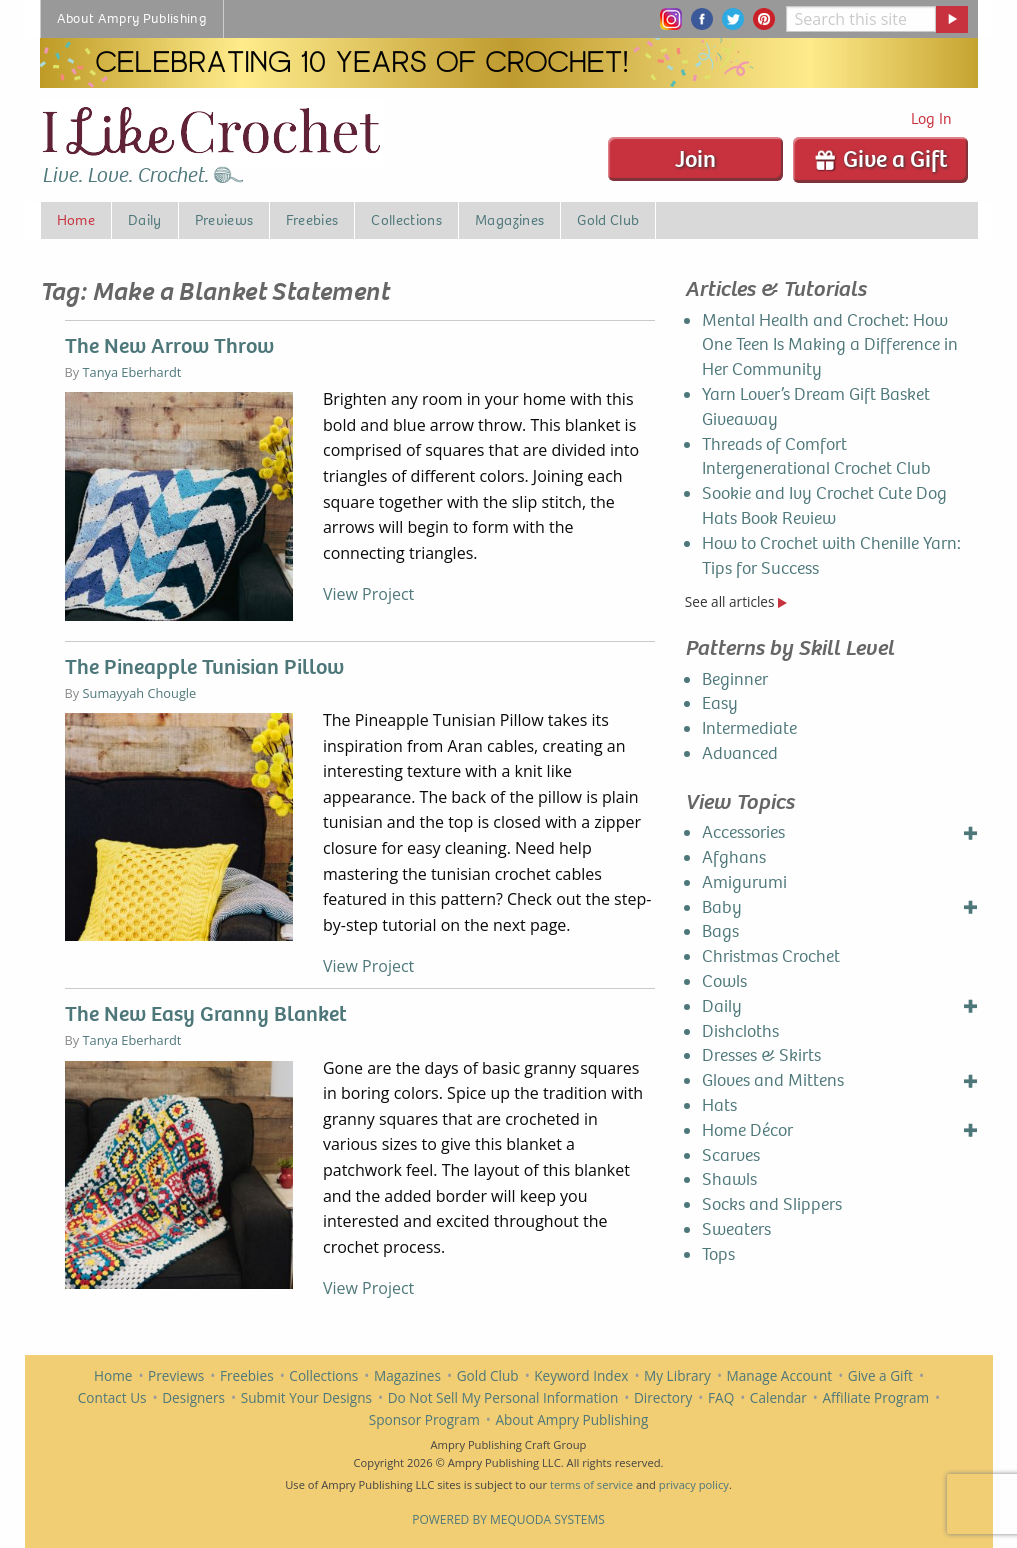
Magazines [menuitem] (509, 220)
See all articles (736, 601)
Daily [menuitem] (145, 220)
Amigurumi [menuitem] (744, 882)
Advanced (740, 753)
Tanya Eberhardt (132, 372)
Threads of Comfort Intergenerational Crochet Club (816, 457)
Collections (323, 1375)
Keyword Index (581, 1375)
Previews (176, 1375)
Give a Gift (880, 159)
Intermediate (749, 728)
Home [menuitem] (76, 220)
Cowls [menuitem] (724, 981)
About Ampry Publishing (571, 1419)
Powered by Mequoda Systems (508, 1519)
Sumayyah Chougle (140, 693)
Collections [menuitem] (406, 220)
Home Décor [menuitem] (747, 1130)
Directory (663, 1397)
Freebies (247, 1375)
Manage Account (780, 1375)
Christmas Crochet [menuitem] (771, 956)
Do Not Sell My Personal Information (503, 1397)
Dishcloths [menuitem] (740, 1031)
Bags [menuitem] (720, 931)
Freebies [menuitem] (312, 220)
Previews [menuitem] (224, 220)
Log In (931, 118)
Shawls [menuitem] (729, 1179)
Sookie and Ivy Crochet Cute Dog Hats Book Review (824, 506)
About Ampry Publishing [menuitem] (132, 18)
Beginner (735, 679)
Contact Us (112, 1397)
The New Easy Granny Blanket (206, 1014)
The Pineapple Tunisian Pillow (204, 667)
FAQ (721, 1397)
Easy (720, 703)
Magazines (407, 1375)
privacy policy (694, 1484)
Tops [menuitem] (718, 1254)
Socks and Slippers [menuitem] (772, 1204)
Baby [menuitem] (722, 907)
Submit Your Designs (306, 1397)
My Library (677, 1375)
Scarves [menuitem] (731, 1155)
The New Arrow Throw (169, 346)
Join (695, 159)
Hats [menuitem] (719, 1105)
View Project (368, 594)
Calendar (778, 1397)
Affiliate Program (875, 1397)
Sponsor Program (424, 1419)
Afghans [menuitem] (734, 857)
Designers (193, 1397)
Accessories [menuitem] (743, 832)
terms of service (591, 1484)
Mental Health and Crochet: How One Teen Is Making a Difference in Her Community (830, 345)
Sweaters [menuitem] (736, 1229)
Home (113, 1375)
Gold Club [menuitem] (608, 220)
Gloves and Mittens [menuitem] (773, 1080)
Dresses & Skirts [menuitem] (761, 1055)
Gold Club (488, 1375)
